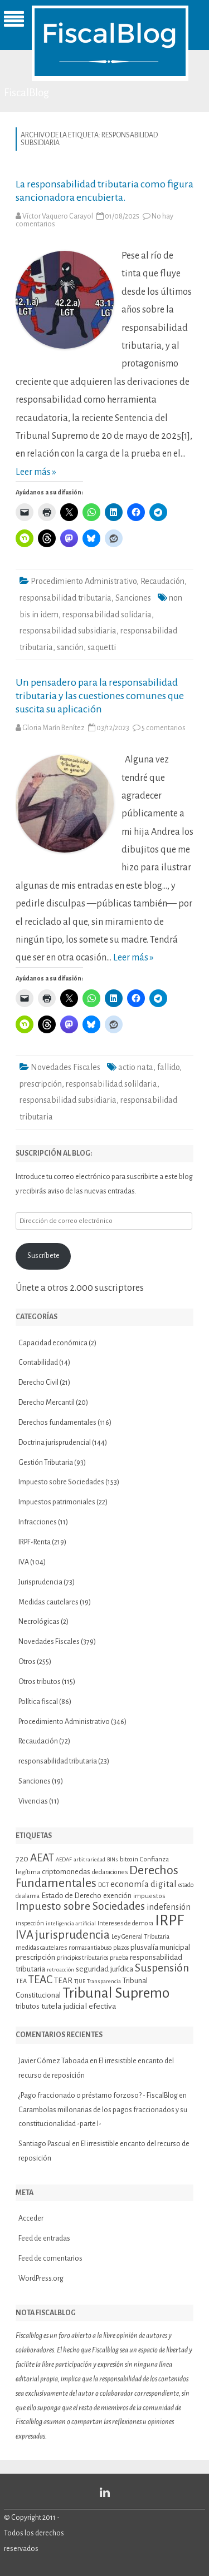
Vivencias (33, 1801)
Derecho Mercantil (46, 1402)
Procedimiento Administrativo (84, 581)
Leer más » (36, 472)
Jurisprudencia (40, 1582)
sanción (70, 647)
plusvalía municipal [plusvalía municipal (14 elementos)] (160, 1947)
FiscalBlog (27, 92)
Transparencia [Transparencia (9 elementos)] (104, 1981)
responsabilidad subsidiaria (68, 630)
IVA (23, 1562)
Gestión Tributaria (45, 1463)
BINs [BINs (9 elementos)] (112, 1859)
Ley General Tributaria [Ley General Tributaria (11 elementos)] (140, 1936)
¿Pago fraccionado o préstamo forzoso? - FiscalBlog (98, 2095)
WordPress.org (41, 2278)
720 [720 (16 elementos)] (22, 1858)
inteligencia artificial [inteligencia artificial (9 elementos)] (71, 1923)
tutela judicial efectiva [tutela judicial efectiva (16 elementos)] (78, 2006)
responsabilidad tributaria (65, 597)
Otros (27, 1662)
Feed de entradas (44, 2238)
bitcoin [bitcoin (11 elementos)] (129, 1859)
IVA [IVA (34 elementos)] (24, 1935)
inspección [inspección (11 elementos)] (30, 1923)
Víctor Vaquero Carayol (57, 216)
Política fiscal (38, 1702)
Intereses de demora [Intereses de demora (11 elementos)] (125, 1923)
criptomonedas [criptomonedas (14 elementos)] (66, 1871)
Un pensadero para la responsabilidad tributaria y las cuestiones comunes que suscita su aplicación (100, 696)
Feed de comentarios (50, 2258)
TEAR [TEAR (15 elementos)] (63, 1980)
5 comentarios (164, 728)
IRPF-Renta (34, 1542)
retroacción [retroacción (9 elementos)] (60, 1969)
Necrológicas (39, 1622)
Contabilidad (38, 1362)
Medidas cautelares (48, 1602)
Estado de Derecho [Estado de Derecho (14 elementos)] (71, 1895)
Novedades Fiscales (65, 1067)
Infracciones (37, 1522)
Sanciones (133, 597)
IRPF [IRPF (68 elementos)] (169, 1921)
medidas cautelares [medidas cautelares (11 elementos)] (41, 1947)
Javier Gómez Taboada (53, 2061)
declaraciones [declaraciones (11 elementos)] (110, 1872)
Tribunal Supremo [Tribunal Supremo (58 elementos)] (115, 1993)
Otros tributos (39, 1682)
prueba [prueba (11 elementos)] (119, 1957)
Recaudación (162, 581)
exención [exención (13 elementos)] (117, 1896)
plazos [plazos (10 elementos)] (121, 1948)
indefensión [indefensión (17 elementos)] (169, 1907)
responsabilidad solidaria (107, 614)
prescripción (41, 1083)
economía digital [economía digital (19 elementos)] (143, 1884)
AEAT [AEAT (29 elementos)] (42, 1858)
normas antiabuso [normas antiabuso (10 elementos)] (90, 1948)
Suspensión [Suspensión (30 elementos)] (162, 1968)
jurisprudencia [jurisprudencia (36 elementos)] (72, 1934)
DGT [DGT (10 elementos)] (103, 1885)
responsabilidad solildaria (111, 1083)
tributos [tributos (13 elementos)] (28, 2006)
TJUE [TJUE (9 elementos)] (79, 1981)
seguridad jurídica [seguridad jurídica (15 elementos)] (104, 1969)
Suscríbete (43, 1256)
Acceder (30, 2218)
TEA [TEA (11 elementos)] (21, 1981)
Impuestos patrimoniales (56, 1502)
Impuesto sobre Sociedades (61, 1482)
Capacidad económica (53, 1343)
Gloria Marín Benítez (53, 728)
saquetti (102, 647)
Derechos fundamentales (57, 1422)
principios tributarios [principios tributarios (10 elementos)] (82, 1958)
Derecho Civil (38, 1382)
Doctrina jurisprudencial (54, 1442)
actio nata (135, 1067)
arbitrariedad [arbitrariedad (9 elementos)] (89, 1859)
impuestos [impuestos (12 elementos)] (149, 1896)
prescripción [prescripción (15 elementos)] (35, 1957)
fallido (168, 1067)
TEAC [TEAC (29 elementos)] (40, 1979)
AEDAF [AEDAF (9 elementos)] (64, 1859)
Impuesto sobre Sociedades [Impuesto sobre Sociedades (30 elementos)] (80, 1906)
